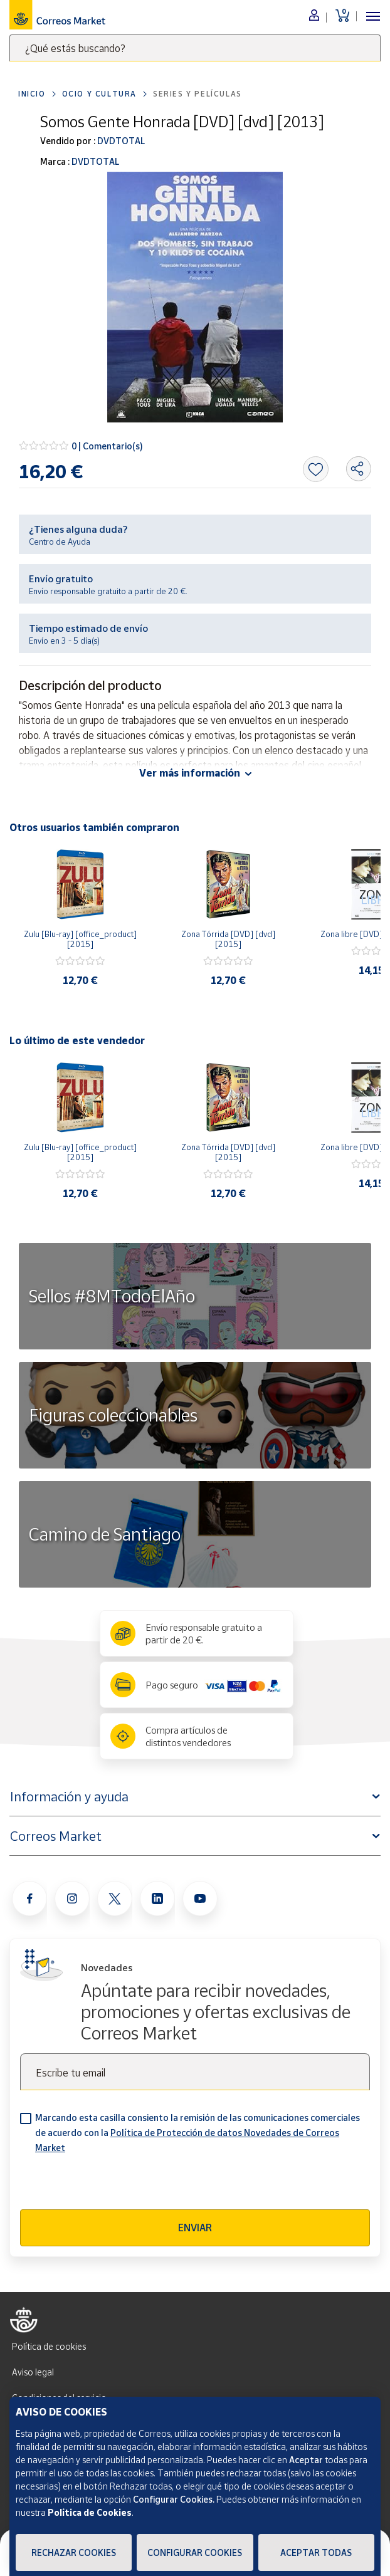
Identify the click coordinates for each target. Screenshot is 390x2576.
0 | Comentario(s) (107, 446)
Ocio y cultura (99, 93)
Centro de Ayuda (59, 542)
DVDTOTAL (120, 140)
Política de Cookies (90, 2512)
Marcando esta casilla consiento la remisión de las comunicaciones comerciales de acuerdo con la (197, 2132)
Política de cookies (49, 2346)
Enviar (195, 2227)
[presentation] (115, 2184)
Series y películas (197, 93)
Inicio (32, 93)
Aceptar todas (316, 2552)
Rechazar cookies (73, 2552)
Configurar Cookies (194, 2552)
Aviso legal (33, 2372)
